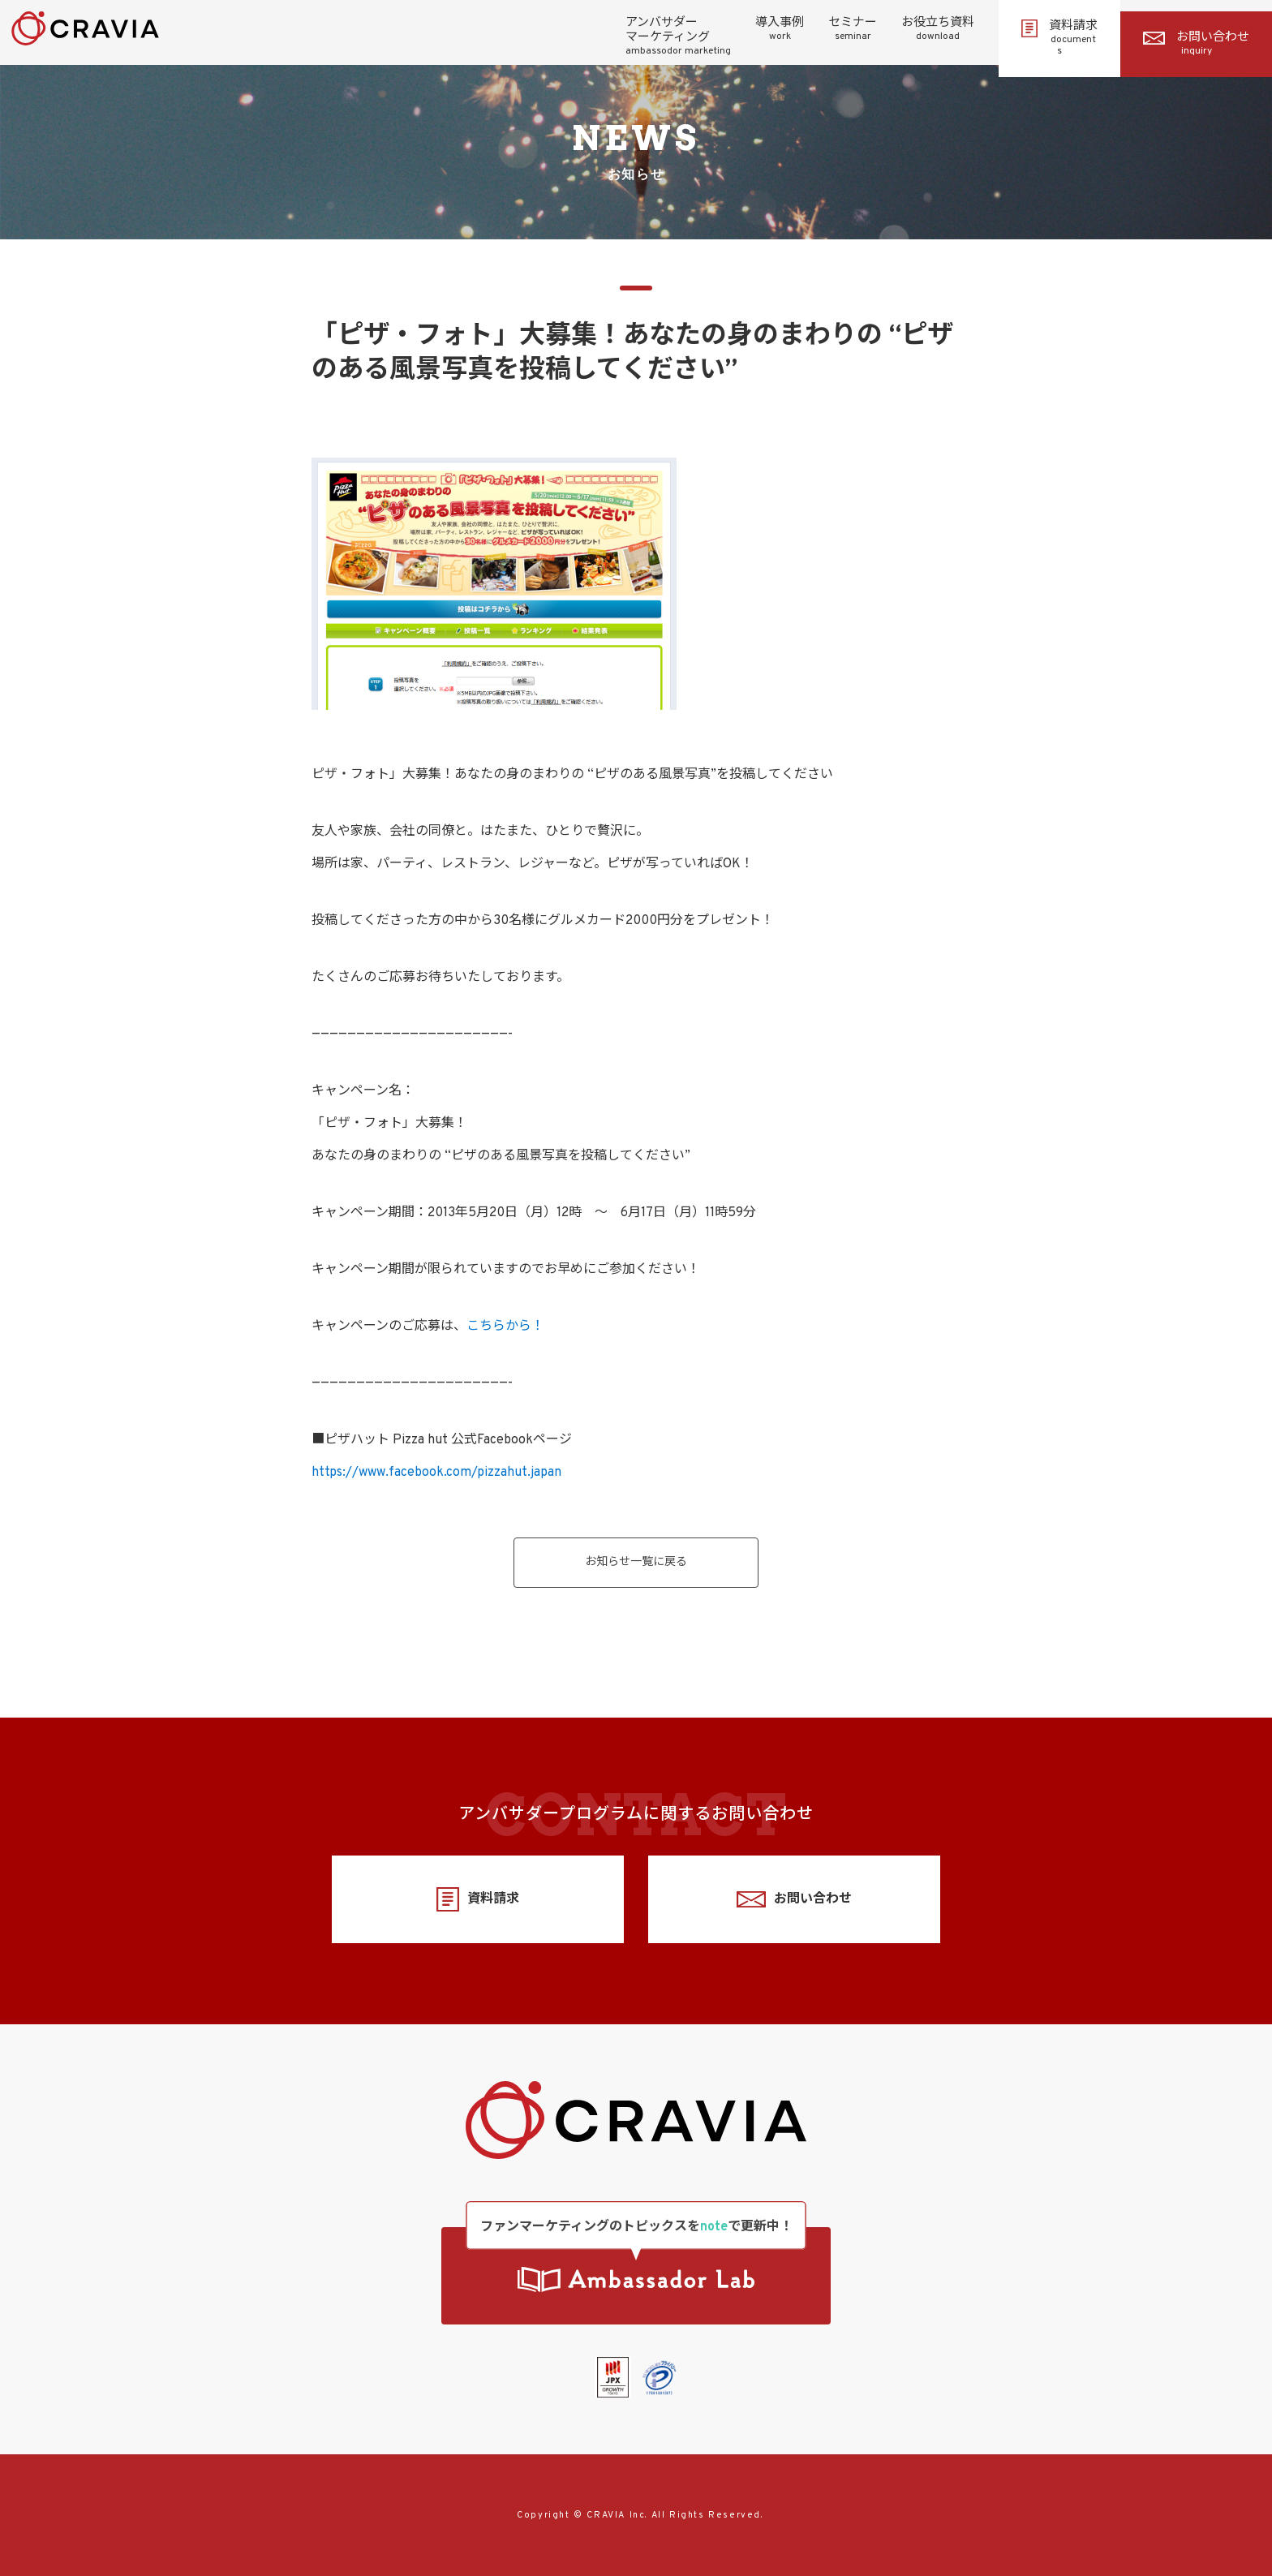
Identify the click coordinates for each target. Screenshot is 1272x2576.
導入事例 (779, 29)
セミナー (852, 29)
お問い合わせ (1196, 44)
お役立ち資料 (937, 29)
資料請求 (1059, 38)
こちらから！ (505, 1326)
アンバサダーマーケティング (678, 36)
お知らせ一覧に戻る (636, 1562)
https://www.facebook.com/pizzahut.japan (436, 1472)
